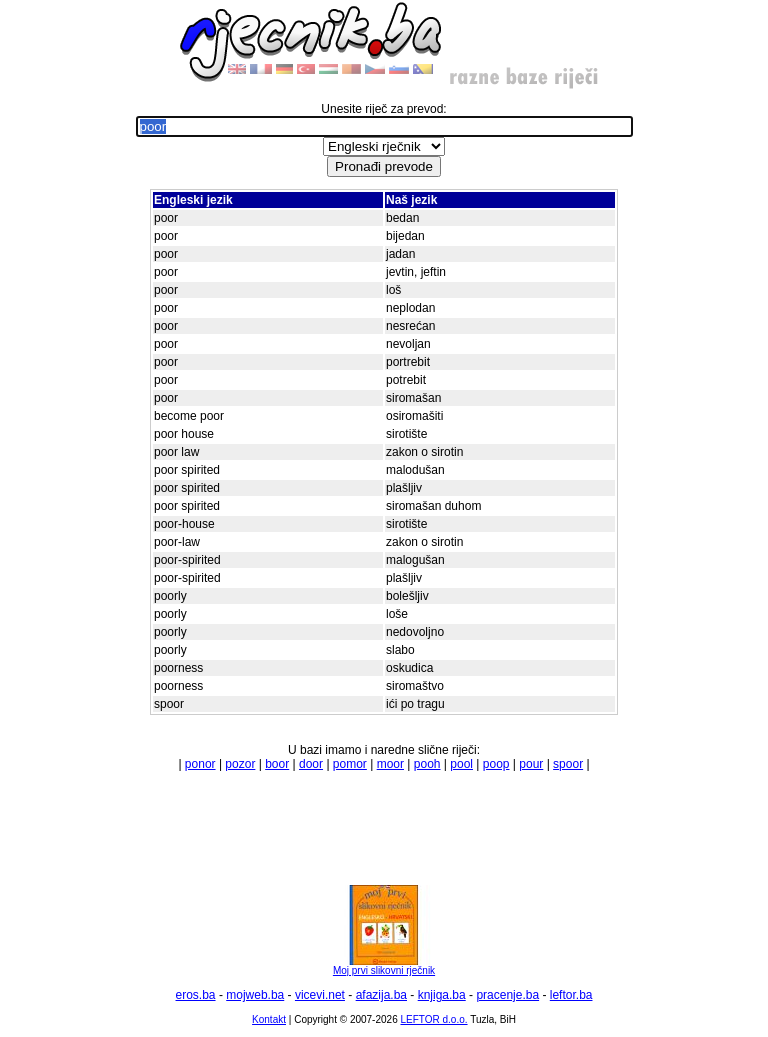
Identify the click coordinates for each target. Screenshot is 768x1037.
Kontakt (269, 1019)
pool (461, 764)
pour (531, 764)
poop (496, 764)
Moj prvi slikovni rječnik (384, 966)
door (311, 764)
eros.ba (196, 995)
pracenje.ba (507, 995)
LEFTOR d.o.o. (433, 1019)
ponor (200, 764)
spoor (568, 764)
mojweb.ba (255, 995)
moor (390, 764)
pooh (427, 764)
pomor (350, 764)
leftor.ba (571, 995)
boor (277, 764)
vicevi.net (320, 995)
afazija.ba (381, 995)
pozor (240, 764)
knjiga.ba (442, 995)
